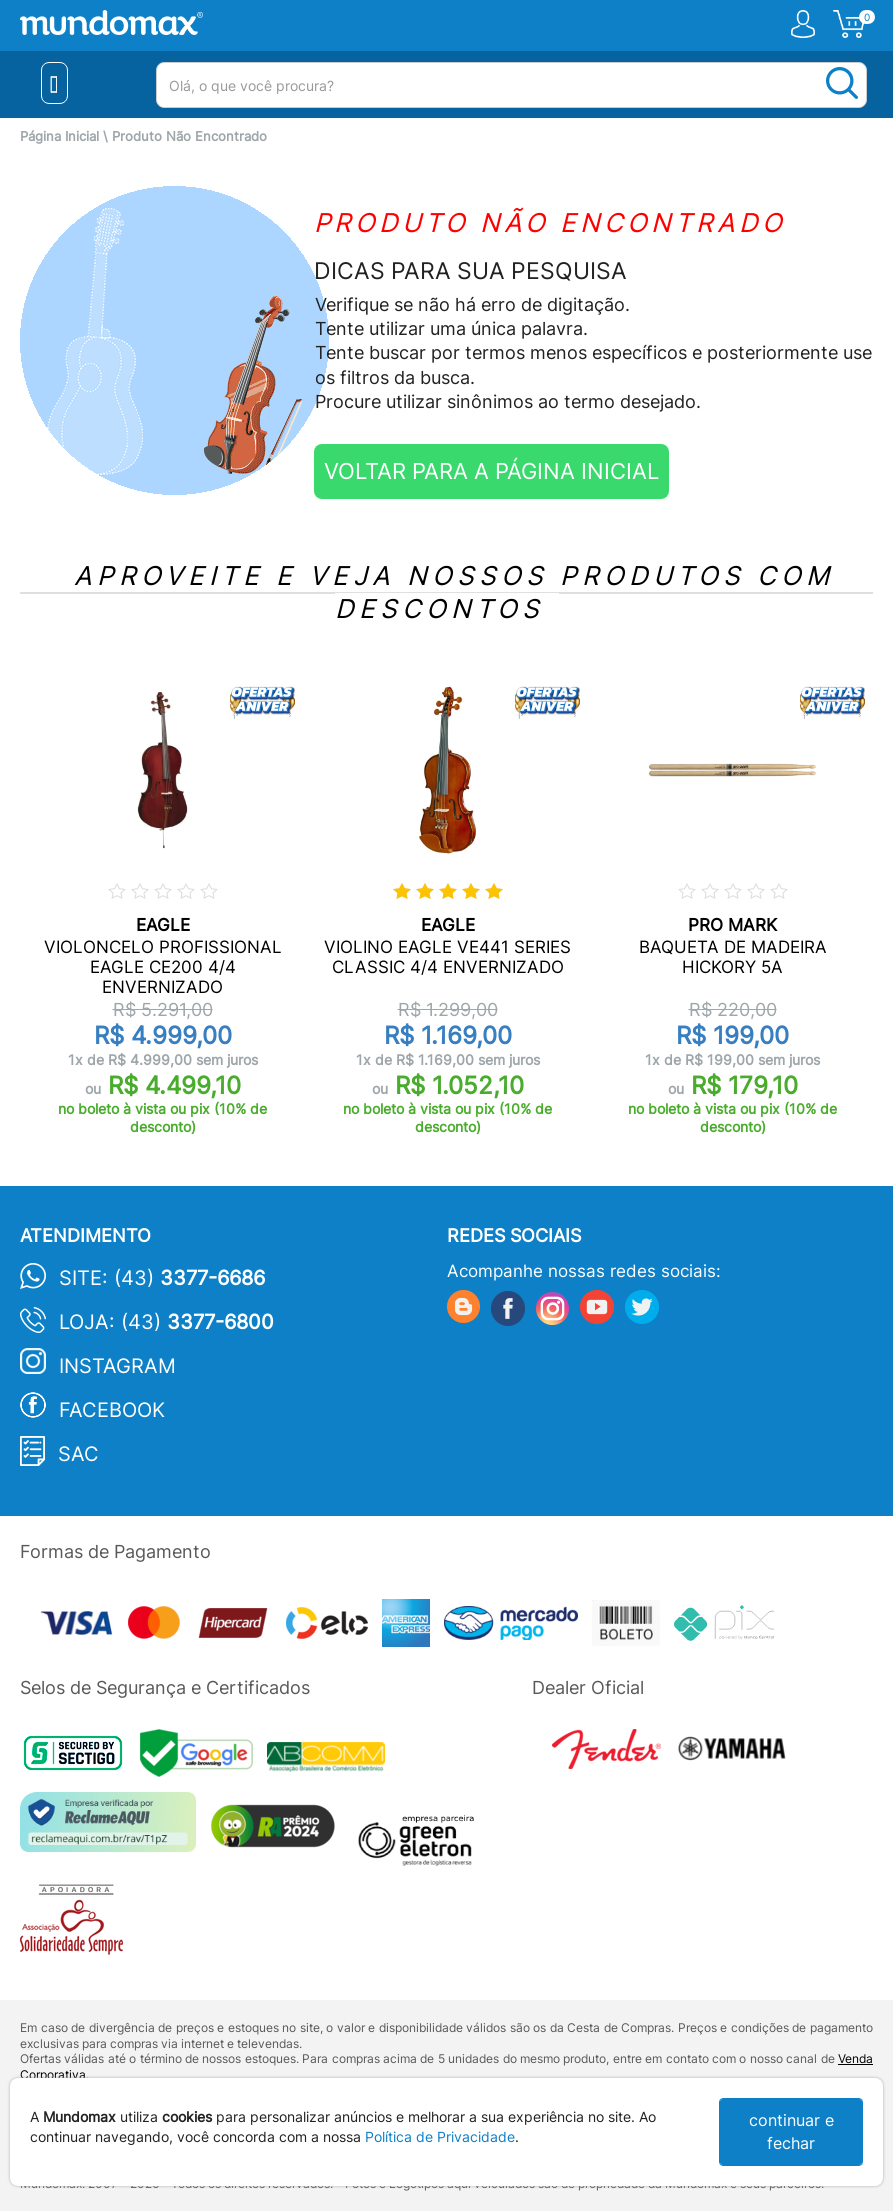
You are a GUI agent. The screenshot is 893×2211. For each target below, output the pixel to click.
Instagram (117, 1366)
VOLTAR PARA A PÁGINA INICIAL (491, 471)
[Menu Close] (54, 83)
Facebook (112, 1410)
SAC (78, 1454)
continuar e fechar (791, 2131)
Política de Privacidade (440, 2136)
